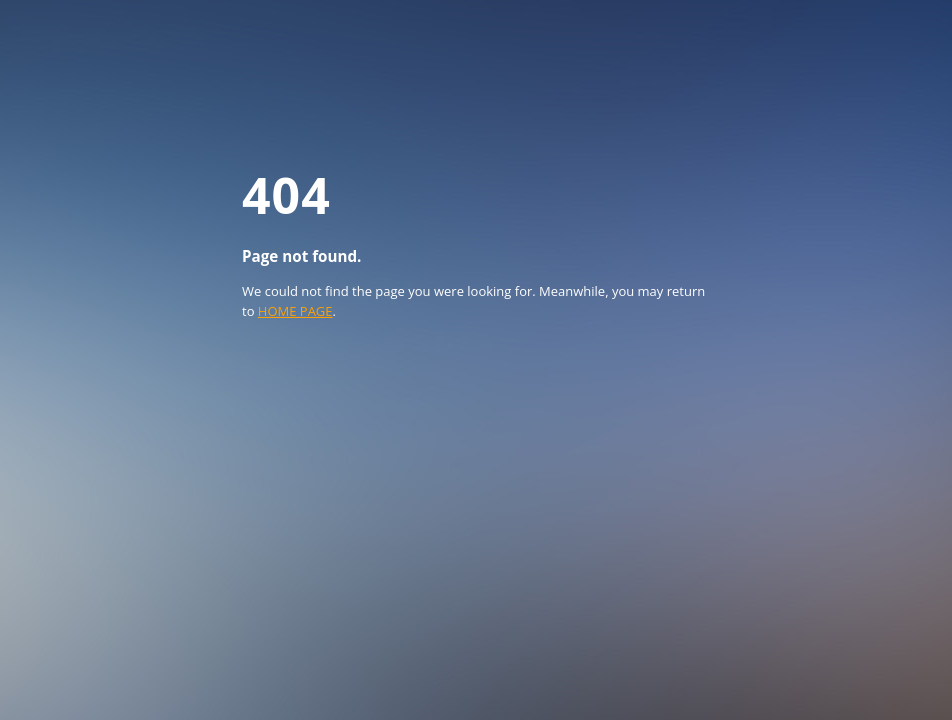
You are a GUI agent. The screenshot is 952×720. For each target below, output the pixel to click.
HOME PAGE (295, 311)
